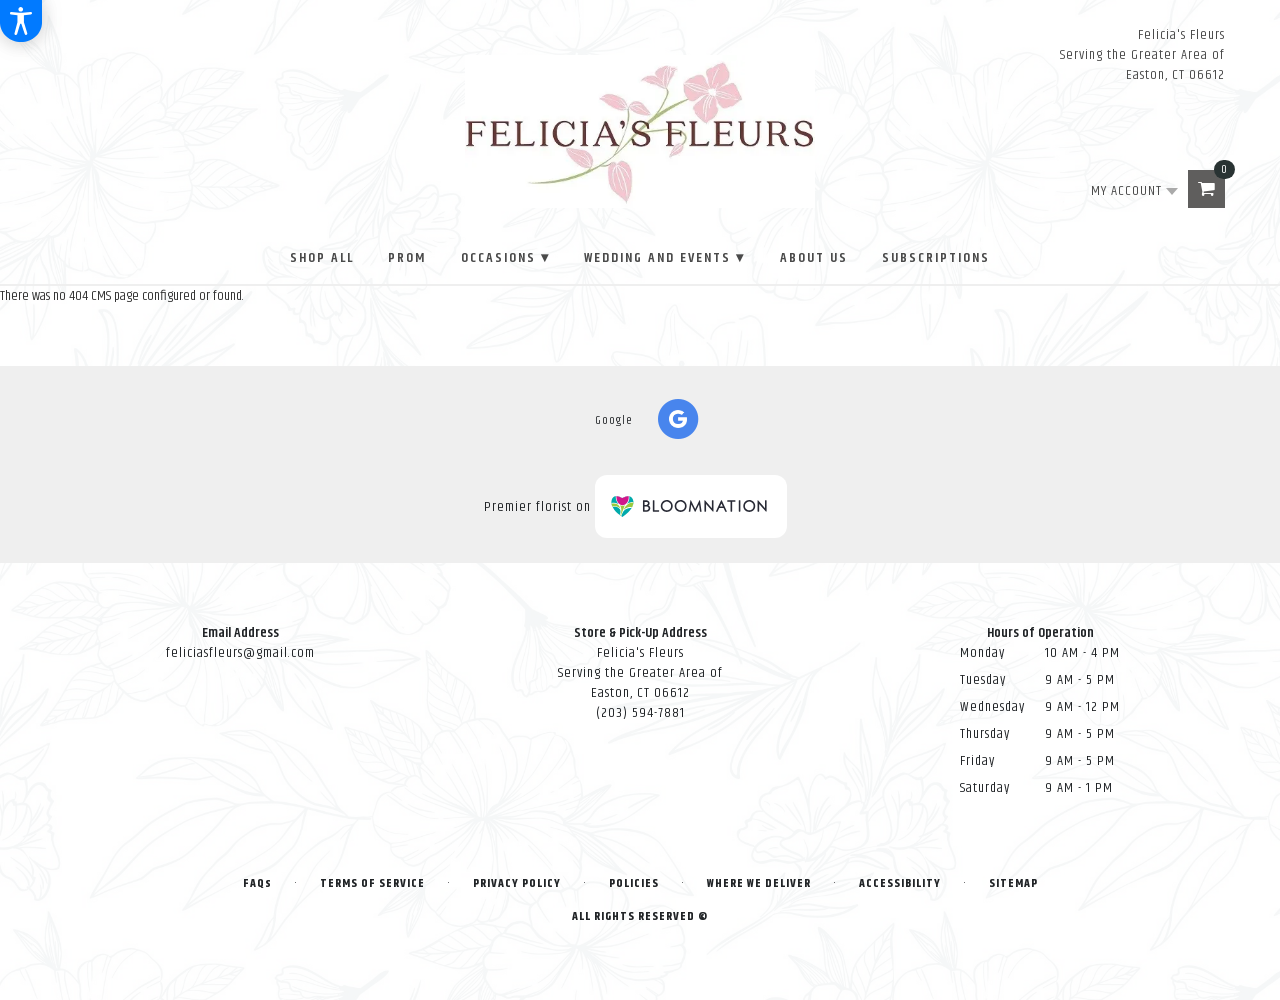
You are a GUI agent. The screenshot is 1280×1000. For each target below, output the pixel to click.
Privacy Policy (517, 883)
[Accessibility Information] (21, 21)
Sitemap (1013, 883)
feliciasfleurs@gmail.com (240, 653)
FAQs (257, 883)
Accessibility (900, 883)
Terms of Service (372, 883)
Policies (634, 883)
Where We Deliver (759, 883)
